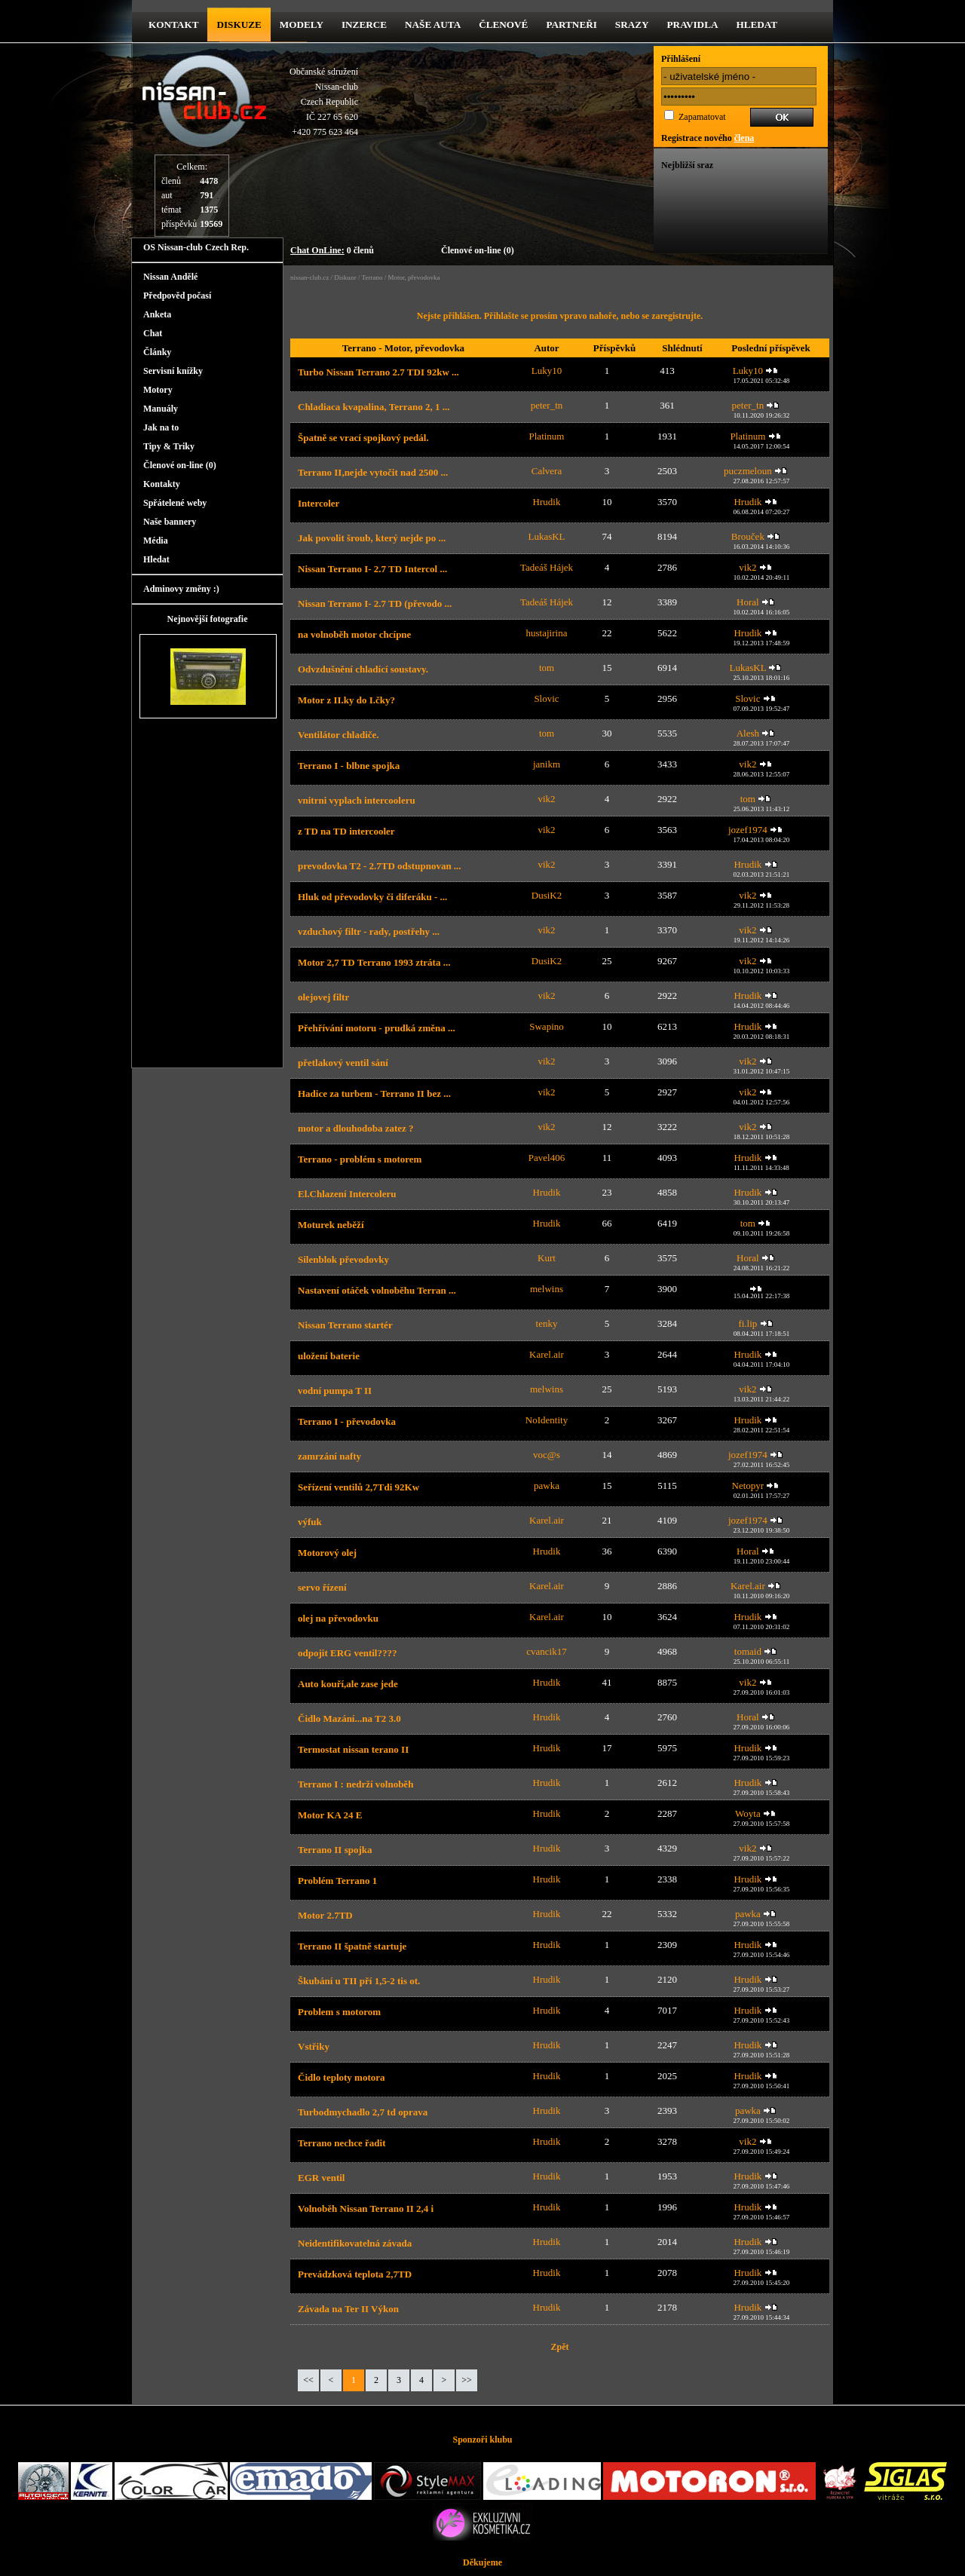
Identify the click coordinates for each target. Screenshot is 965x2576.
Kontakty (161, 484)
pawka (546, 1485)
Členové (503, 24)
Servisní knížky (173, 371)
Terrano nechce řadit (342, 2143)
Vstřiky (313, 2046)
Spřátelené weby (175, 503)
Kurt (547, 1257)
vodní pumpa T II (335, 1390)
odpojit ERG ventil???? (347, 1653)
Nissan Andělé (170, 276)
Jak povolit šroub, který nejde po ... (372, 538)
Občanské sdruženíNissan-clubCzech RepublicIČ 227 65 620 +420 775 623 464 (324, 101)
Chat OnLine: (317, 250)
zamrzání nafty (329, 1456)
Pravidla (692, 24)
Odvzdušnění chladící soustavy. (363, 669)
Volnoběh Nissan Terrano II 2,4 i (365, 2208)
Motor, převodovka (414, 277)
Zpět (560, 2347)
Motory (158, 389)
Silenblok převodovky (343, 1259)
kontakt (173, 24)
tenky (547, 1323)
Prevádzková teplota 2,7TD (355, 2274)
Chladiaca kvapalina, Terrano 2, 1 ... (374, 406)
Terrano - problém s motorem (359, 1159)
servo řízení (322, 1587)
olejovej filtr (323, 997)
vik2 (747, 567)
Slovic (546, 698)
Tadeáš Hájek (546, 567)
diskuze (238, 24)
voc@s (546, 1454)
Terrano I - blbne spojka (349, 765)
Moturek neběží (331, 1224)
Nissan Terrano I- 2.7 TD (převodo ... (375, 603)
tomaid (747, 1651)
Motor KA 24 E (330, 1815)
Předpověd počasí (177, 295)
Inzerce (364, 24)
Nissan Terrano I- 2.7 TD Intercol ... (372, 568)
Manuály (160, 408)
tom (546, 667)
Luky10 (547, 370)
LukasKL (546, 536)
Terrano (372, 277)
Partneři (571, 24)
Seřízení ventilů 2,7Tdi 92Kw (358, 1487)
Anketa (157, 314)
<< (308, 2380)
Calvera (547, 470)
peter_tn (547, 405)
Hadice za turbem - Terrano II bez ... (374, 1093)
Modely (301, 24)
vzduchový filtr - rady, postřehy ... (369, 931)
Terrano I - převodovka (347, 1421)
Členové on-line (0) (477, 250)
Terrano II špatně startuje (352, 1946)
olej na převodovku (338, 1618)
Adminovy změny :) (181, 589)
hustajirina (547, 633)
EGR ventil (321, 2177)
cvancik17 (546, 1651)
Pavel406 (546, 1157)
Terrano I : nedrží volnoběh (355, 1784)
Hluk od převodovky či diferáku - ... (372, 896)
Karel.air (546, 1354)
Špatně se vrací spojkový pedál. (363, 437)
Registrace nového (707, 138)
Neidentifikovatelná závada (355, 2243)
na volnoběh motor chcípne (354, 634)
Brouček (747, 536)
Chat (152, 333)
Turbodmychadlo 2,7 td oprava (362, 2112)
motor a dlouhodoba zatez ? (356, 1128)
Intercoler (318, 503)
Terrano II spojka (335, 1849)
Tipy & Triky (169, 446)
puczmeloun (748, 470)
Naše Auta (433, 24)
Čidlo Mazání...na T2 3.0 (349, 1718)
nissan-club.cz (309, 277)
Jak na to (161, 427)
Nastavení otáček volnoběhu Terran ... (377, 1290)
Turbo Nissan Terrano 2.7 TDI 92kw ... (378, 372)
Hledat (756, 24)
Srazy (632, 24)
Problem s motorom (339, 2011)
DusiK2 (547, 895)
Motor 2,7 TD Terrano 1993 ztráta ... (374, 962)
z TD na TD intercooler (346, 831)
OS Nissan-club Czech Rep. (196, 247)
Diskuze (345, 277)
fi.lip (747, 1323)
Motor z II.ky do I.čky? (346, 700)
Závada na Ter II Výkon (348, 2308)
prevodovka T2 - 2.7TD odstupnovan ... (379, 865)
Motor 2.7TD (325, 1915)
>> (466, 2380)
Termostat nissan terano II (353, 1749)
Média (155, 540)
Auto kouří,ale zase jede (348, 1683)
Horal (748, 602)
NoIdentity (546, 1420)
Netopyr (748, 1485)
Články (157, 352)
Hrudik (547, 501)
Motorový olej (327, 1552)
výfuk (310, 1521)
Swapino (546, 1026)
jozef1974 (747, 829)
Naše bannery (169, 521)
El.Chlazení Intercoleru (347, 1193)
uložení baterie (329, 1356)
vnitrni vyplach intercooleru (356, 800)
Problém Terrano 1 (337, 1880)
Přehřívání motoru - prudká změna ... (376, 1028)
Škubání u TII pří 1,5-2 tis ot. (359, 1980)
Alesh (748, 733)
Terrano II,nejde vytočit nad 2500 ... (373, 472)
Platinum (547, 436)
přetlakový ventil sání (343, 1062)
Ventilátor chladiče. (338, 734)
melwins (546, 1288)
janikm (546, 764)
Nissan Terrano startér (345, 1325)
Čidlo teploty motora (341, 2077)
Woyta (748, 1813)
